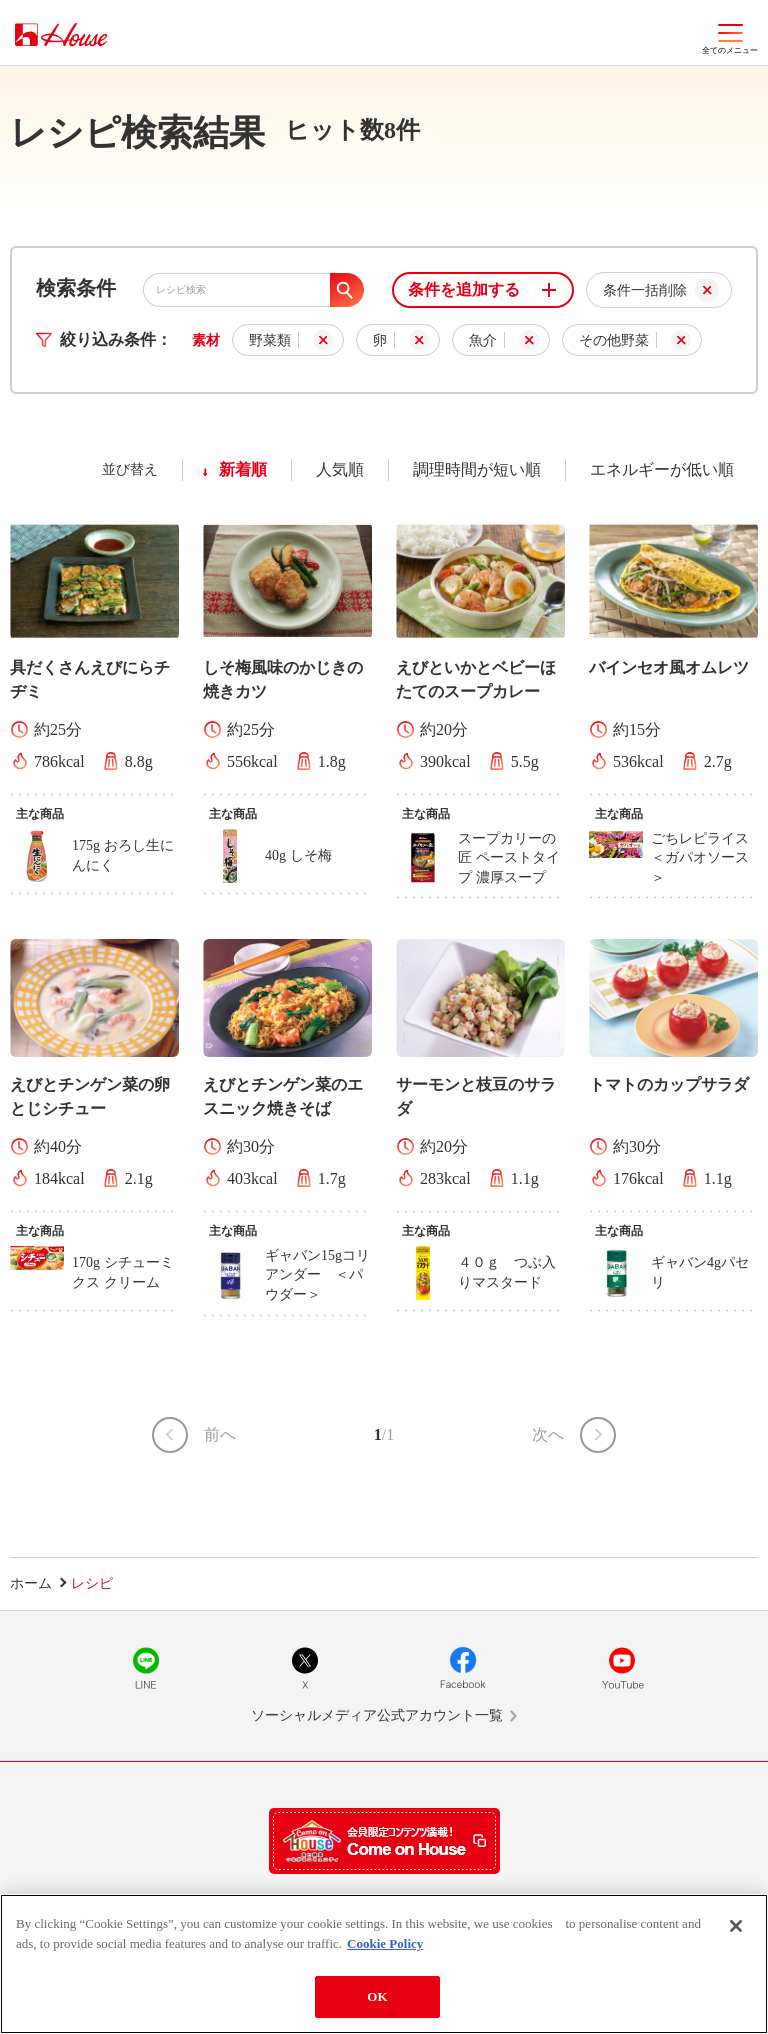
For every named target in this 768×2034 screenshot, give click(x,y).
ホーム (31, 1583)
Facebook (463, 1668)
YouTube (622, 1668)
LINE (146, 1668)
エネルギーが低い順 (662, 469)
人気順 (340, 469)
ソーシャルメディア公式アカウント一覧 (377, 1715)
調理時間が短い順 (477, 469)
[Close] (736, 1932)
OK (377, 2002)
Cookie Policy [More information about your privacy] (385, 1948)
